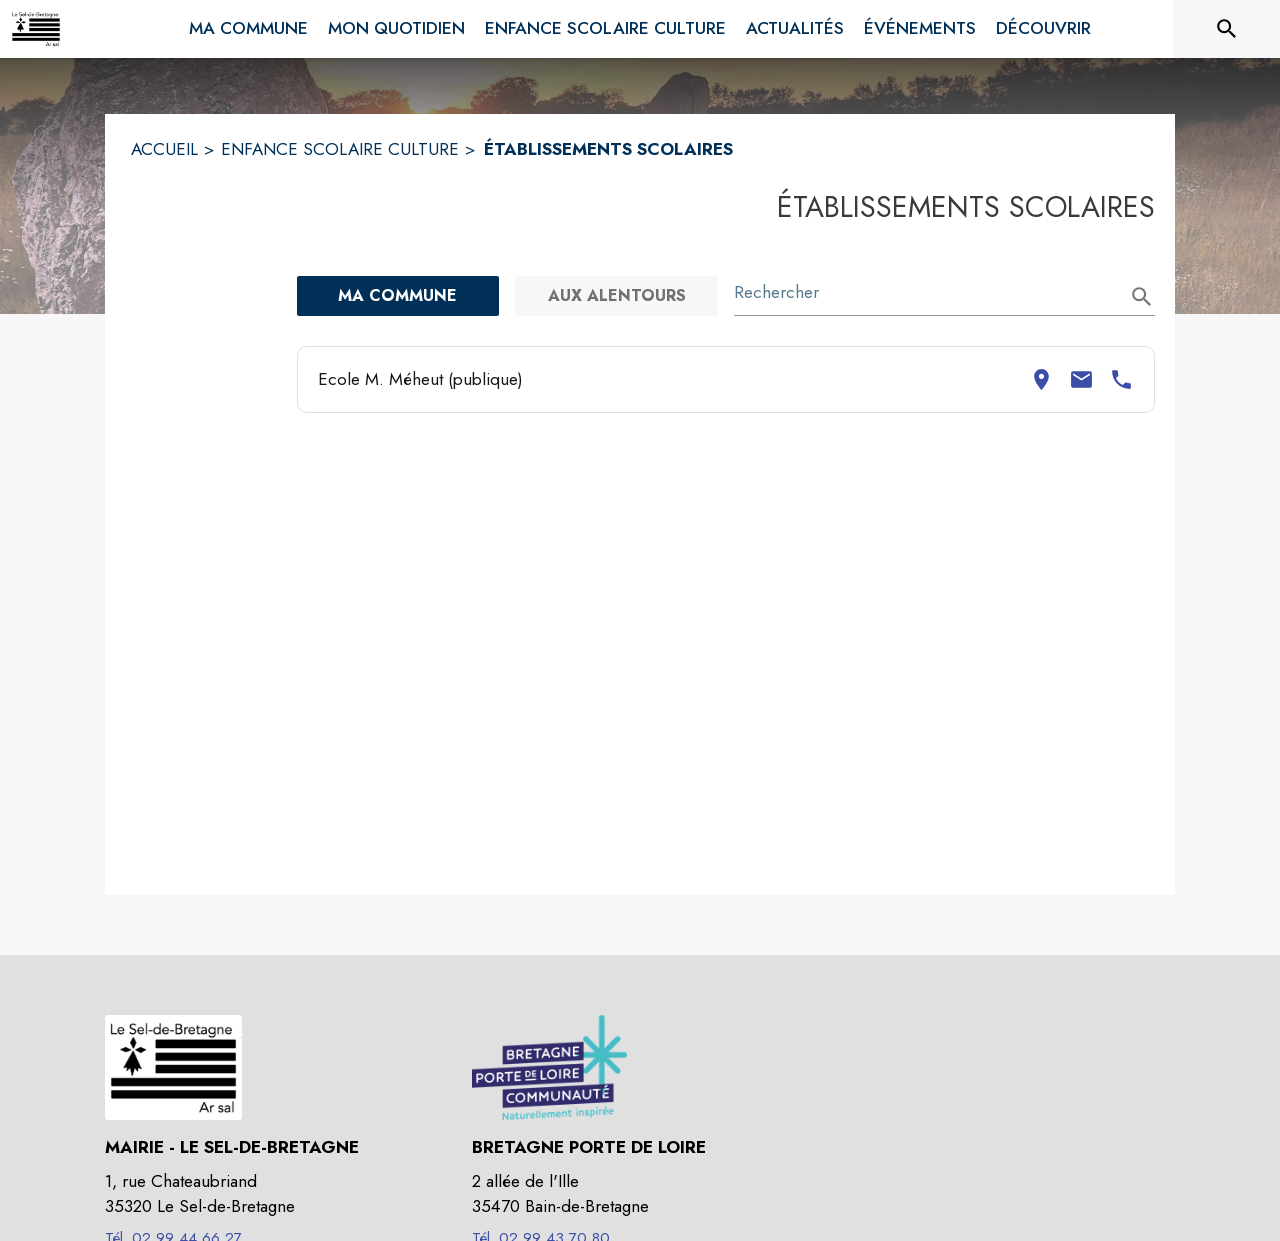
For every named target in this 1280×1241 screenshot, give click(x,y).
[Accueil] (36, 29)
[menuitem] (248, 25)
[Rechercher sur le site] (1227, 29)
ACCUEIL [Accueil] (164, 149)
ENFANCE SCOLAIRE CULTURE (340, 149)
